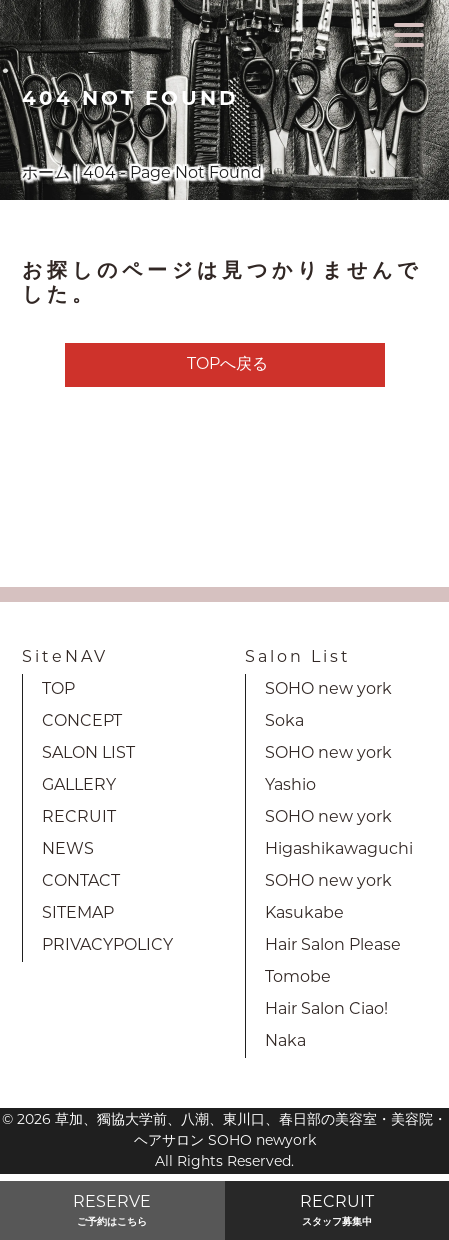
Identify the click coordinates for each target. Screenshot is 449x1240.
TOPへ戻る (227, 365)
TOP (58, 690)
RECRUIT (79, 818)
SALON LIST (88, 754)
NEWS (68, 850)
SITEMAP (78, 914)
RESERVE (112, 1212)
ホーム (46, 174)
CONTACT (81, 882)
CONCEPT (82, 722)
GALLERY (79, 786)
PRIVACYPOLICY (107, 946)
